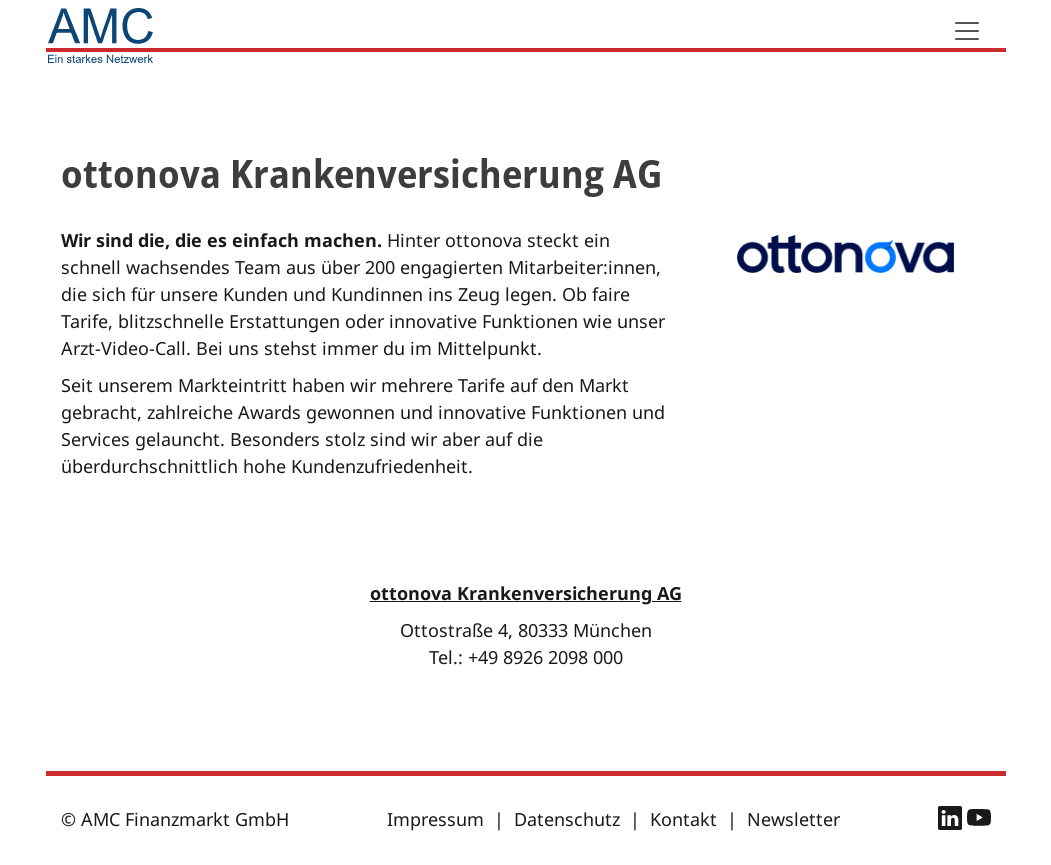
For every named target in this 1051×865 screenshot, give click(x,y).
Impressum (435, 819)
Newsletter (793, 819)
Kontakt (683, 819)
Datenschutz (567, 819)
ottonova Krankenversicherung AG (526, 593)
